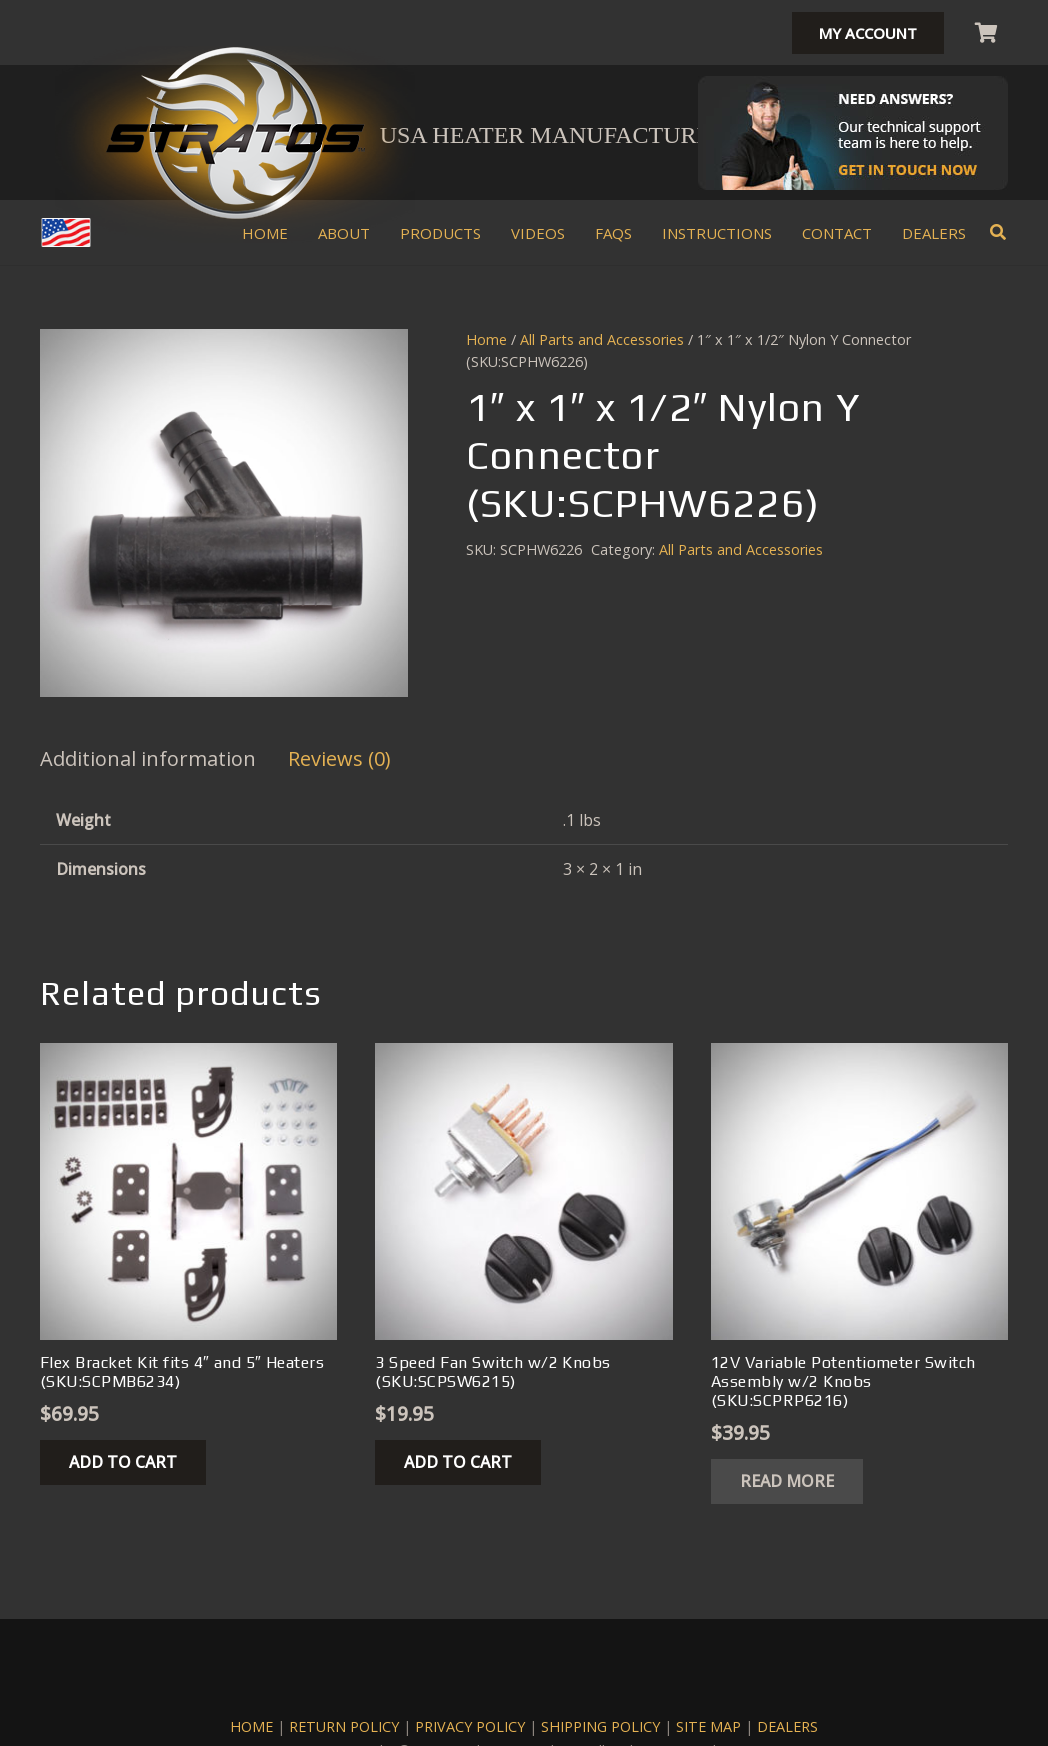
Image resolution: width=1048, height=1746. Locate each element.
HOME (251, 1726)
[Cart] (986, 32)
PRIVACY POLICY (470, 1726)
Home (486, 339)
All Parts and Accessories (602, 339)
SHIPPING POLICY (600, 1726)
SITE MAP (708, 1726)
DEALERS (787, 1726)
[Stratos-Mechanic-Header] (853, 133)
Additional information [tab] (148, 758)
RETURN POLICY (344, 1726)
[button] (998, 232)
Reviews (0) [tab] (339, 758)
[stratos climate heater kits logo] (235, 133)
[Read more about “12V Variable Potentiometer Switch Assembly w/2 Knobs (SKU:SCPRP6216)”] (787, 1481)
